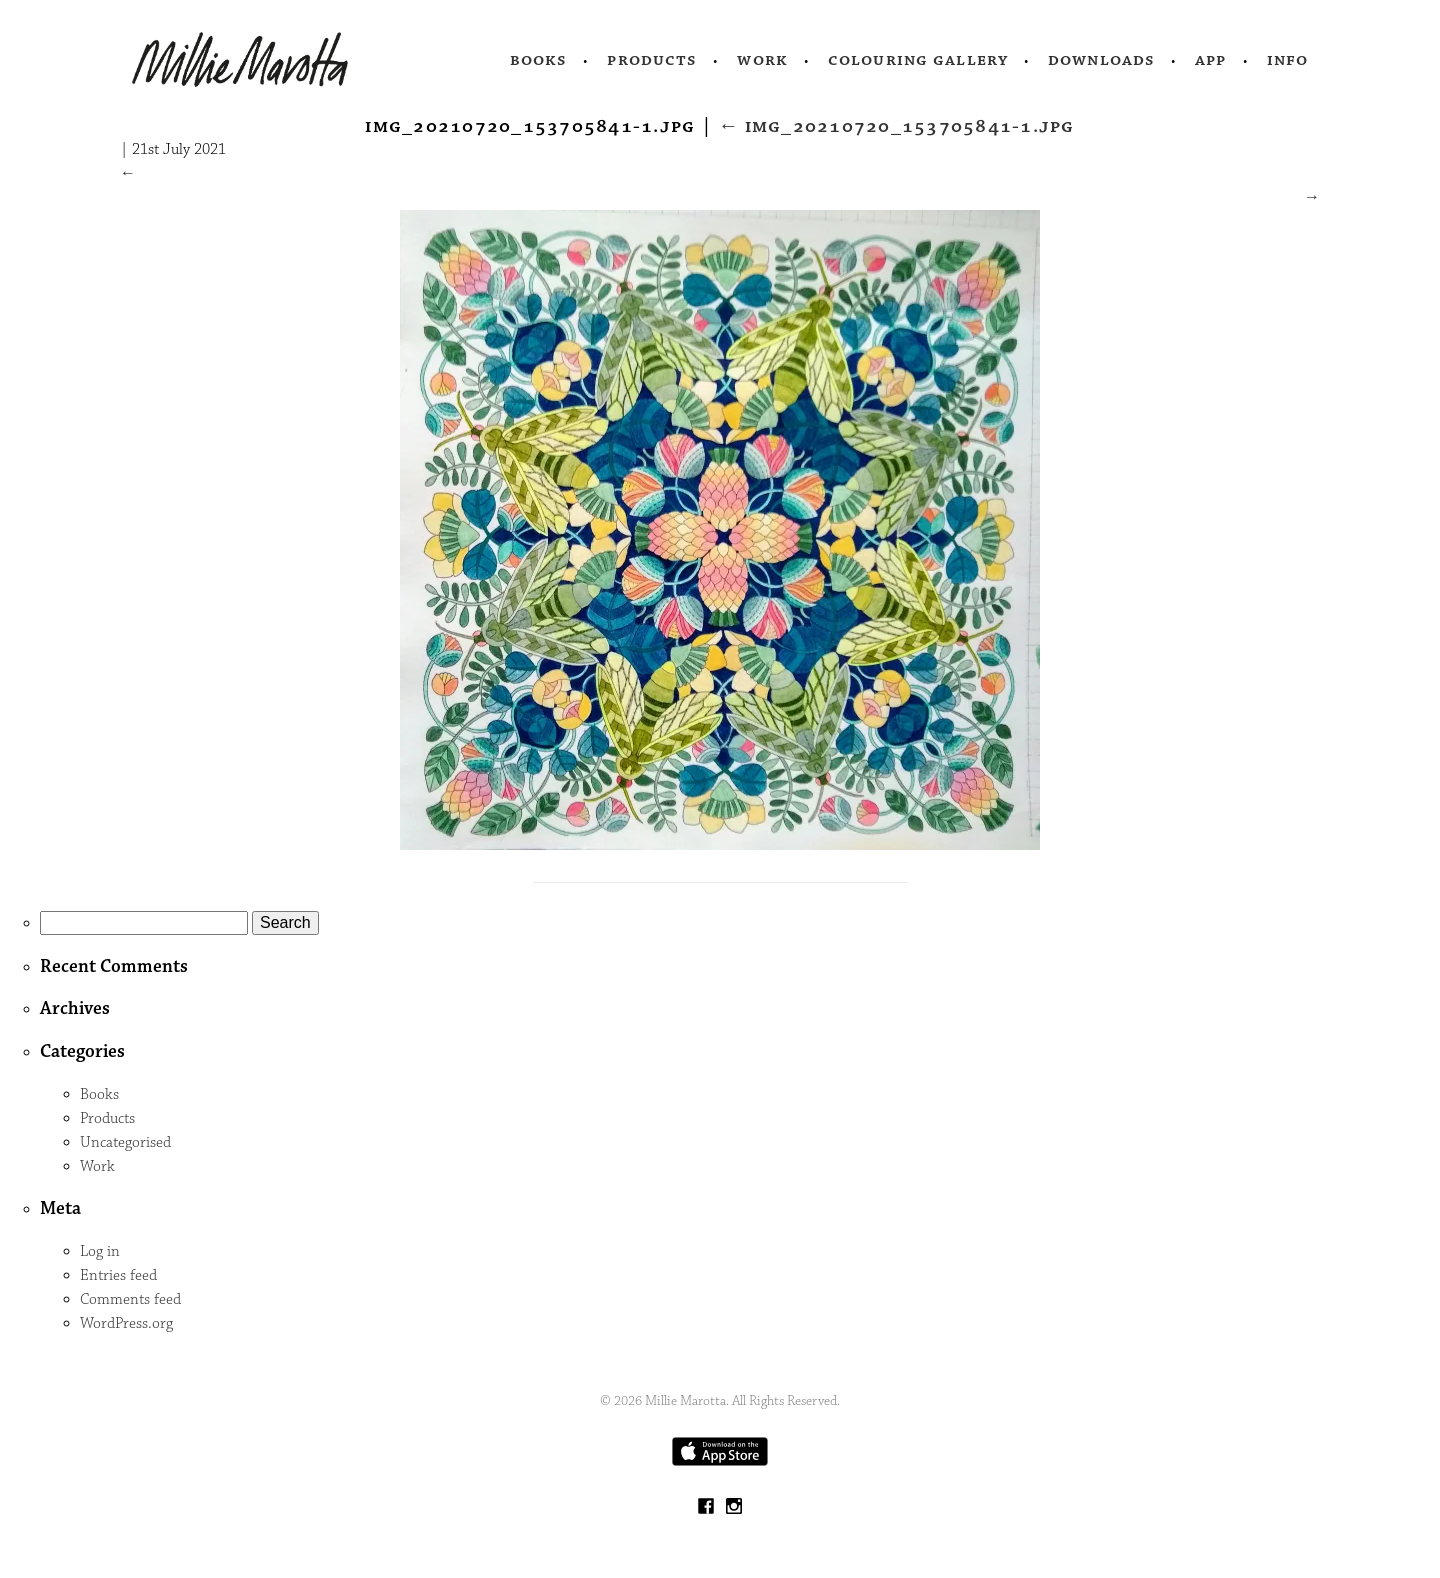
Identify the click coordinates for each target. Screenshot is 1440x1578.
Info (1288, 60)
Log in (100, 1251)
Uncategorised (125, 1142)
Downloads (1101, 60)
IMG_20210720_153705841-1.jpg (896, 126)
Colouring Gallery (918, 60)
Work (762, 60)
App (1210, 60)
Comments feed (130, 1299)
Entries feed (118, 1275)
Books (539, 60)
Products (652, 60)
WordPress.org (126, 1323)
